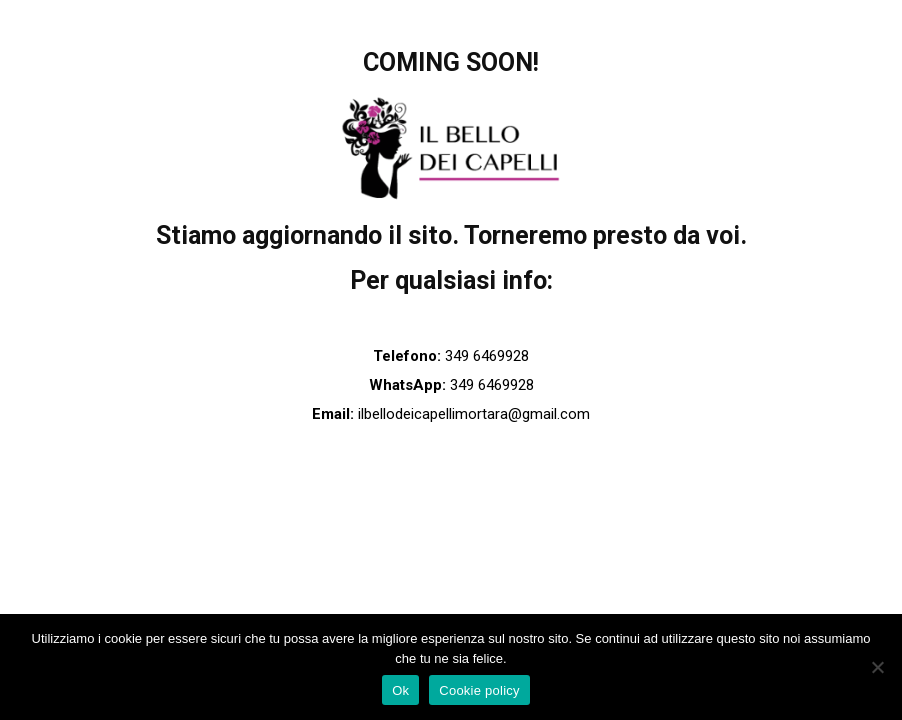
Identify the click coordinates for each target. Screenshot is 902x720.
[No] (877, 667)
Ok (400, 690)
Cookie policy (479, 690)
